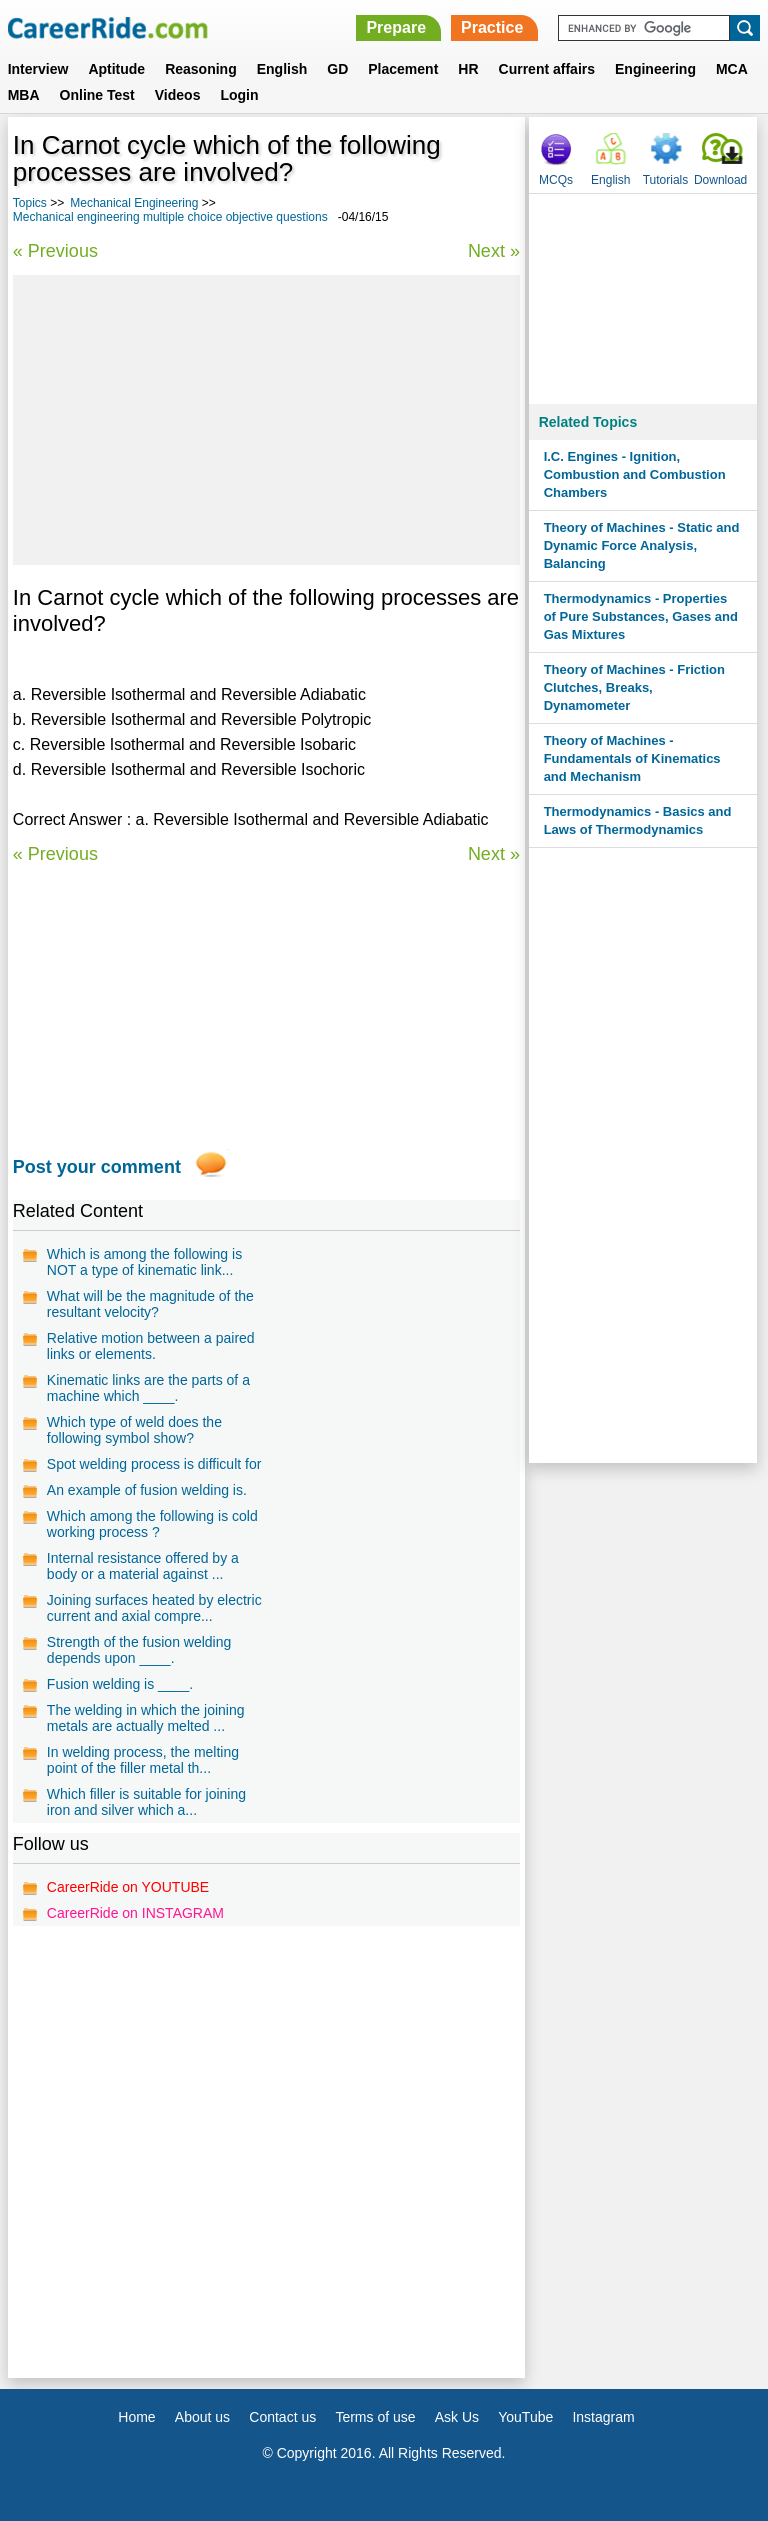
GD (337, 69)
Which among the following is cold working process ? (152, 1524)
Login (239, 95)
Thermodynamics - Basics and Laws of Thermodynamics (638, 820)
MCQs (556, 180)
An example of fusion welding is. (147, 1490)
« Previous (55, 251)
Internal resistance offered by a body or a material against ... (143, 1566)
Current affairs (547, 69)
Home (136, 2417)
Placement (403, 69)
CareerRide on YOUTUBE (128, 1887)
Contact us (282, 2417)
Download (720, 180)
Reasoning (201, 69)
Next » (494, 251)
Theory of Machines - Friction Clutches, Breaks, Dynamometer (634, 687)
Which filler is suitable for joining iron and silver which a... (146, 1802)
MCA (732, 69)
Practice (492, 27)
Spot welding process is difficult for (154, 1464)
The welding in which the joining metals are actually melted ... (146, 1718)
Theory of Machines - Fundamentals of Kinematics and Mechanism (632, 758)
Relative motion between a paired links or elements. (151, 1346)
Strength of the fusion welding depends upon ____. (139, 1650)
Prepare (396, 27)
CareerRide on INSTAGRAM (135, 1913)
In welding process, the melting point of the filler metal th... (143, 1760)
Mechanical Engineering (134, 203)
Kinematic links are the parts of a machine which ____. (148, 1388)
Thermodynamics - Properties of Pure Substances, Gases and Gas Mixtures (641, 616)
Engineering (655, 69)
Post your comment (97, 1167)
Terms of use (375, 2417)
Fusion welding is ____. (120, 1684)
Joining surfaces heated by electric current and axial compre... (154, 1608)
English (282, 69)
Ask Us (457, 2417)
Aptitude (116, 69)
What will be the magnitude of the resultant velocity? (150, 1304)
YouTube (525, 2417)
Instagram (603, 2417)
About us (202, 2417)
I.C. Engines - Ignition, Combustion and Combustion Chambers (635, 474)
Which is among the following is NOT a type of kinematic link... (144, 1262)
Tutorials (666, 180)
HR (468, 69)
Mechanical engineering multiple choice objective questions (170, 217)
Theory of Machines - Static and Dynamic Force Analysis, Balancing (642, 545)
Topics (30, 203)
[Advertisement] (266, 420)
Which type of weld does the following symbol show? (134, 1430)
